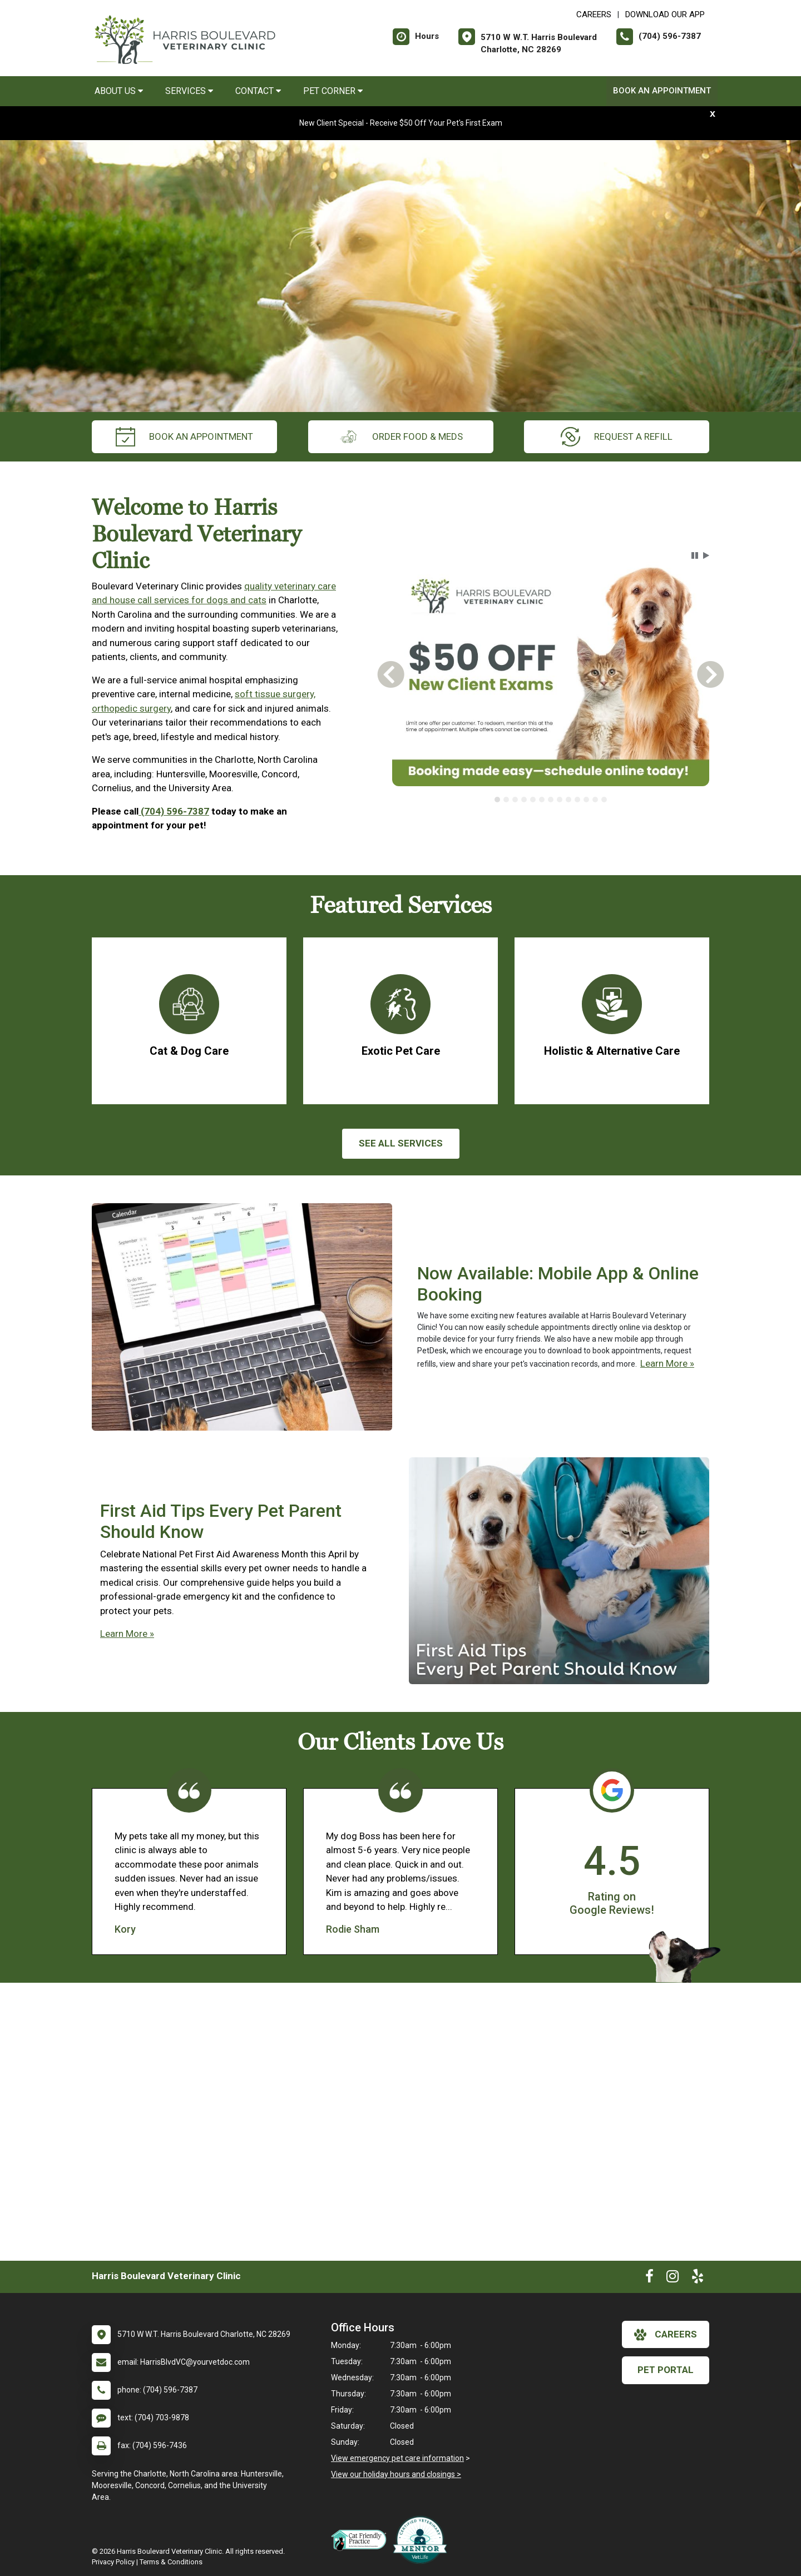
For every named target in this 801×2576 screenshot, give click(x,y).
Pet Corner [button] (333, 91)
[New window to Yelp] (697, 2278)
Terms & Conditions (171, 2562)
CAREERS (593, 14)
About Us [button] (119, 91)
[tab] (497, 799)
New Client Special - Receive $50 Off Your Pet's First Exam (400, 122)
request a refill (617, 436)
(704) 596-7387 (174, 811)
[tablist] (551, 799)
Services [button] (189, 91)
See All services (401, 1143)
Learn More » (667, 1363)
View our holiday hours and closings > (396, 2474)
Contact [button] (258, 91)
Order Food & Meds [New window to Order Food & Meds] (401, 436)
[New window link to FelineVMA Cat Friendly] (361, 2540)
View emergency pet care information (397, 2458)
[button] (694, 555)
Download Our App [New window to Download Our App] (665, 14)
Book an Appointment (662, 91)
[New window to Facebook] (649, 2278)
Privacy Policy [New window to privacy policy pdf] (113, 2562)
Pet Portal (665, 2369)
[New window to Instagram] (672, 2278)
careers (665, 2335)
